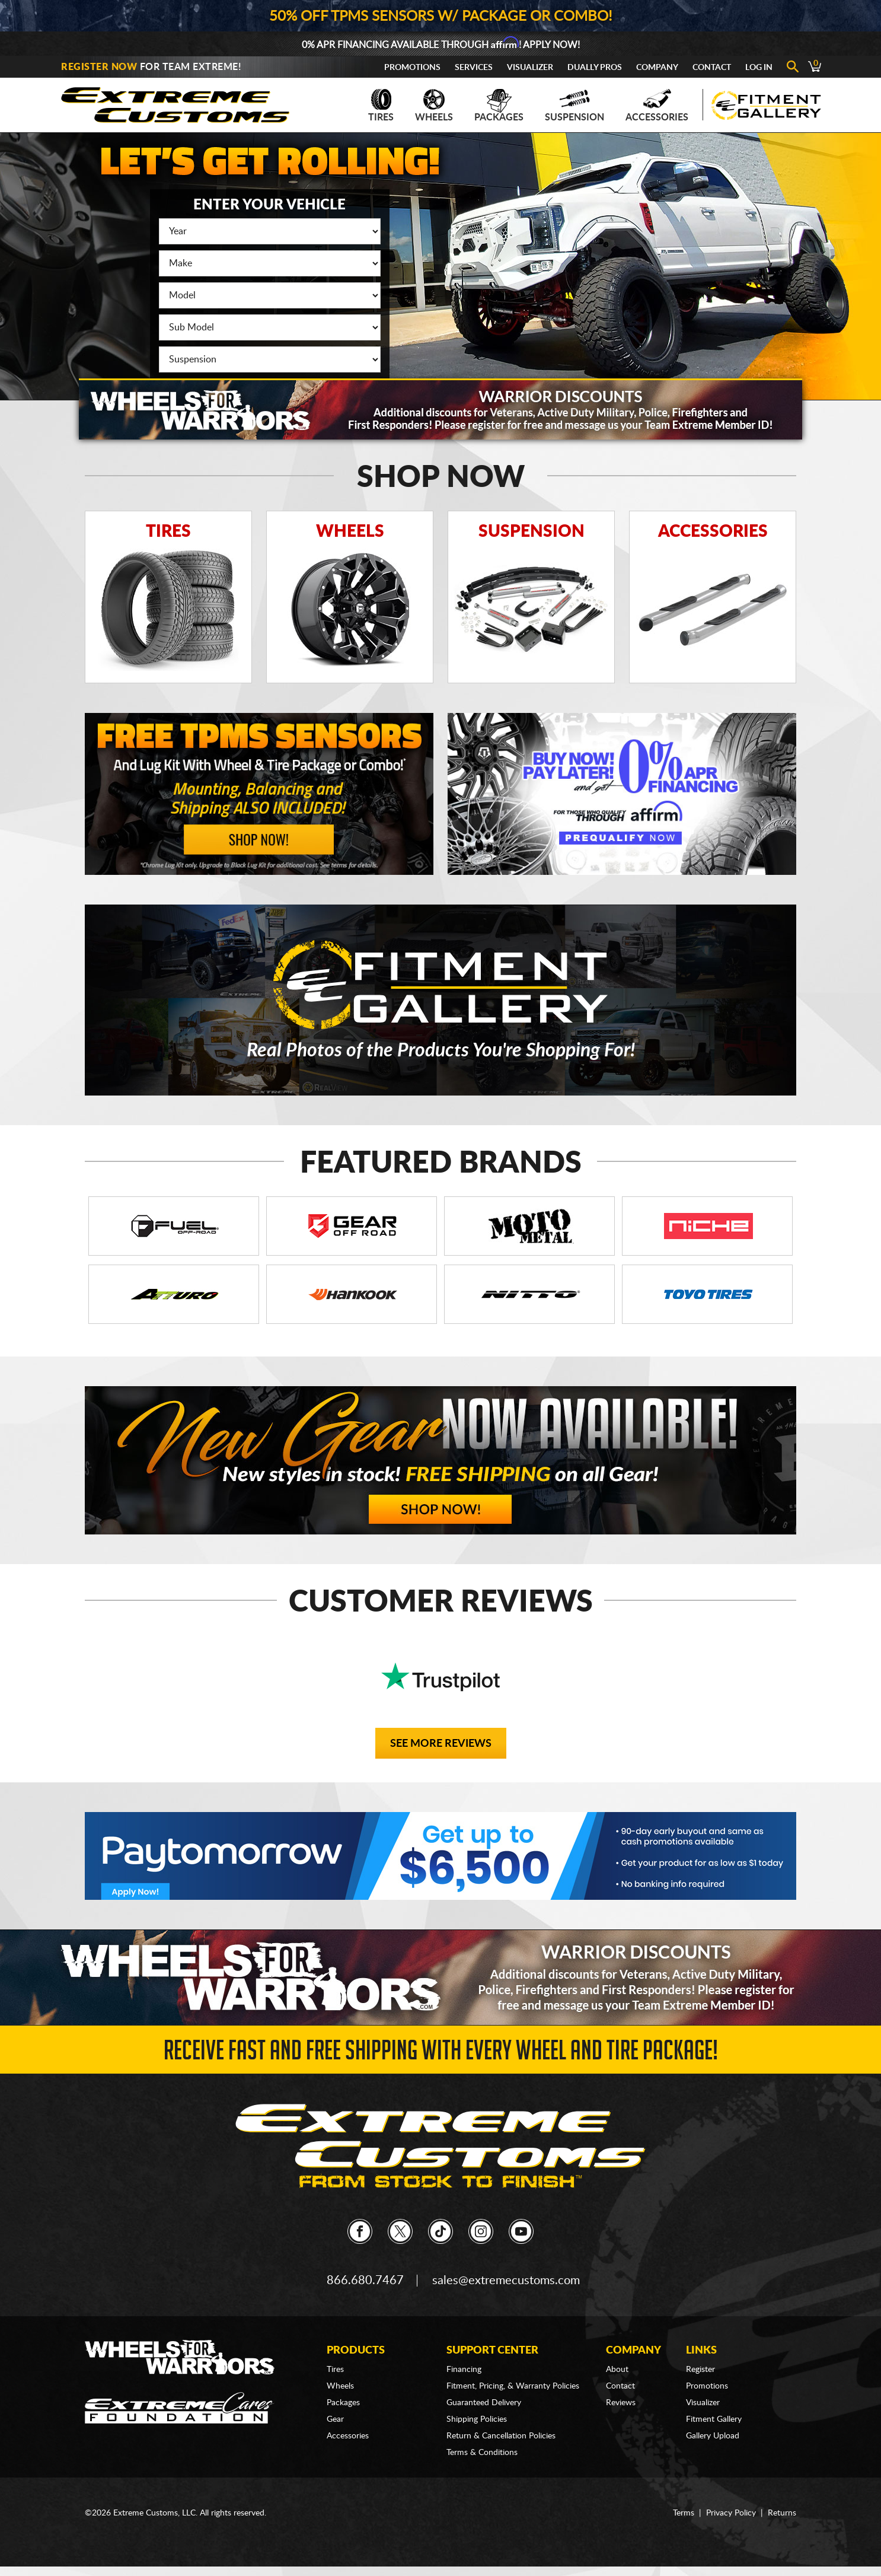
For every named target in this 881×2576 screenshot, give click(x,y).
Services (474, 67)
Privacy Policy (731, 2513)
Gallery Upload (712, 2436)
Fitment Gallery (714, 2419)
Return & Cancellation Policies (501, 2436)
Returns (782, 2513)
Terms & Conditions (482, 2452)
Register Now (99, 67)
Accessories (656, 105)
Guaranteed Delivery (483, 2403)
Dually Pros (594, 67)
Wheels (434, 105)
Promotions (412, 67)
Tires (381, 105)
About (617, 2369)
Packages (499, 105)
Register (700, 2369)
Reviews (621, 2403)
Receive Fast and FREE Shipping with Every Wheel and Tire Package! (441, 2053)
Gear (335, 2419)
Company (657, 67)
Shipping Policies (476, 2419)
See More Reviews (440, 1743)
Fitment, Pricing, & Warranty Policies (512, 2386)
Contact (711, 67)
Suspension (574, 105)
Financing (463, 2369)
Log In (759, 67)
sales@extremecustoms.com (506, 2281)
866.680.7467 (365, 2281)
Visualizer (530, 67)
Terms (683, 2513)
